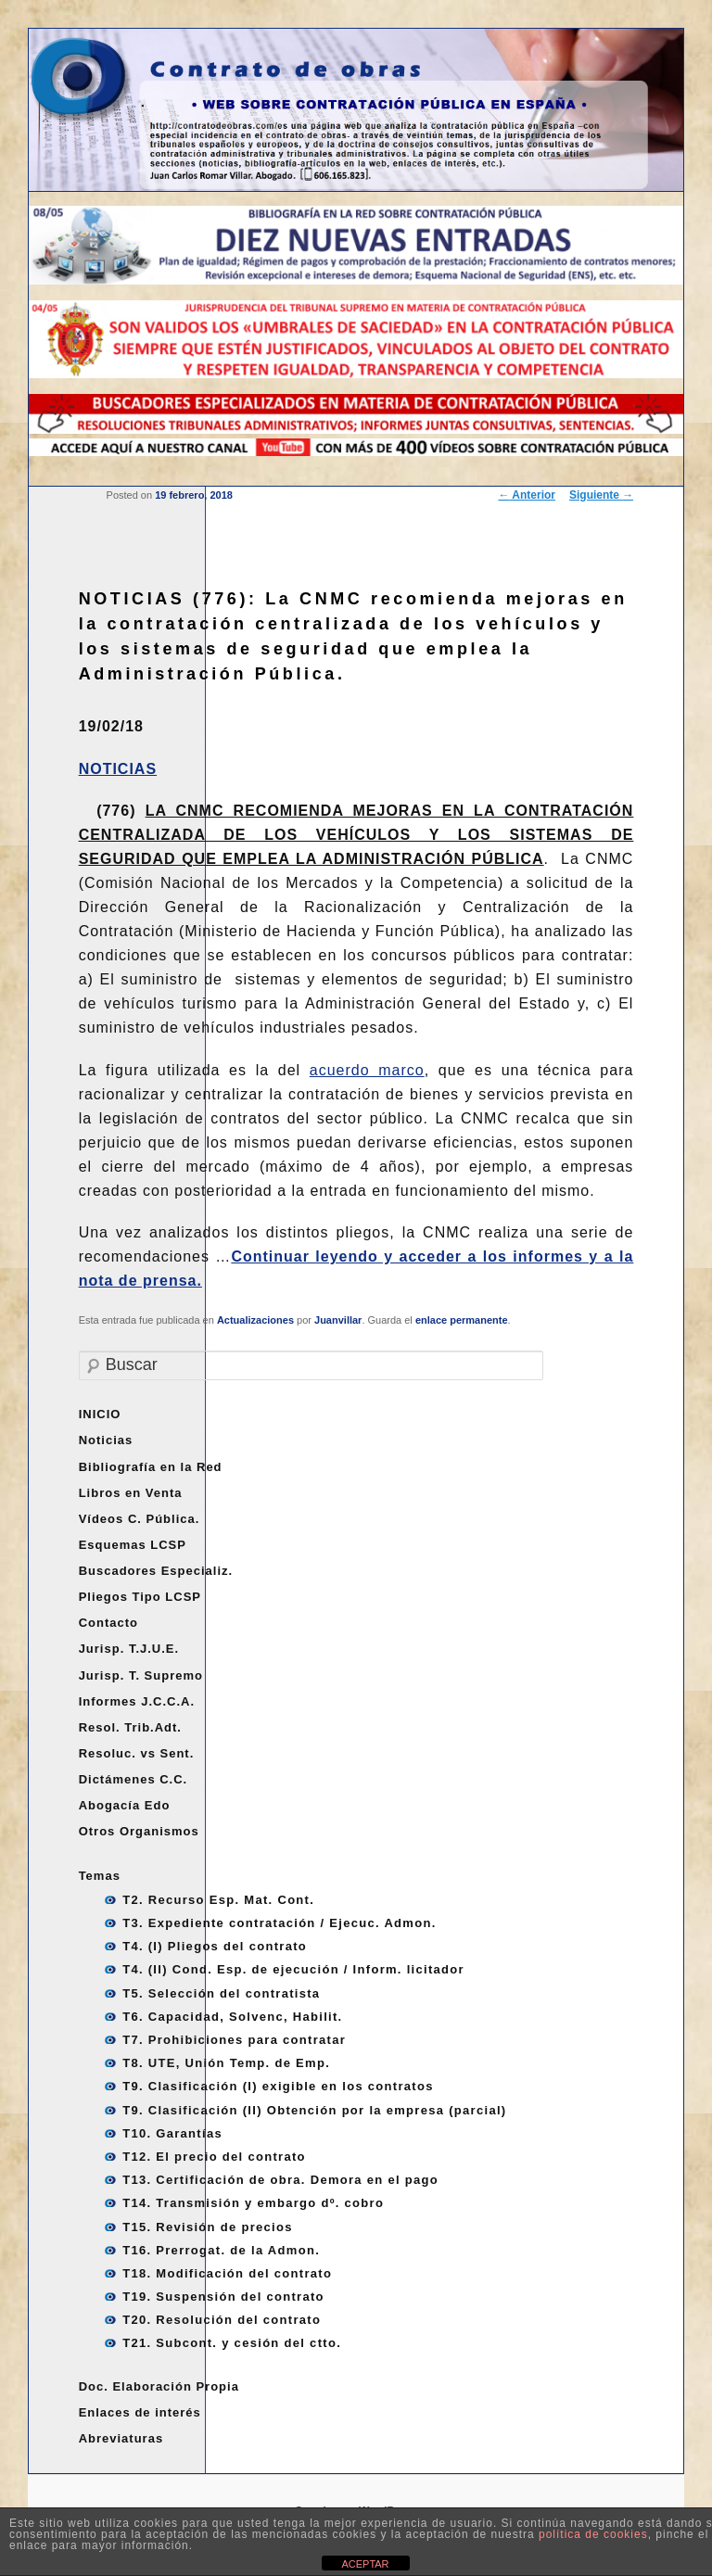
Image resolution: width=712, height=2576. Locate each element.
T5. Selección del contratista (221, 1993)
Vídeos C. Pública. (139, 1519)
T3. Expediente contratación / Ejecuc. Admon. (279, 1923)
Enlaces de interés (140, 2412)
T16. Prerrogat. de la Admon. (221, 2250)
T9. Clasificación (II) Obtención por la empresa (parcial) (314, 2110)
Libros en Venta (131, 1493)
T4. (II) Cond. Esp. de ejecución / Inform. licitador (293, 1969)
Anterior (526, 495)
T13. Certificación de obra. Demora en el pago (280, 2180)
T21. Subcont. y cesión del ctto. (231, 2343)
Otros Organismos (139, 1831)
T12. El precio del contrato (214, 2157)
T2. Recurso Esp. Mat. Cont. (218, 1900)
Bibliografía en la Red (150, 1467)
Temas (100, 1876)
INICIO (100, 1414)
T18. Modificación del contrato (227, 2273)
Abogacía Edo (125, 1805)
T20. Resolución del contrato (221, 2320)
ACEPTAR (364, 2564)
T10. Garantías (172, 2133)
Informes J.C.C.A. (137, 1701)
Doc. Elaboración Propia (159, 2386)
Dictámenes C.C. (133, 1779)
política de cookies (593, 2534)
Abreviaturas (121, 2438)
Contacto (108, 1623)
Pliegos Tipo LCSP (140, 1597)
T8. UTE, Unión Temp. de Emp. (226, 2063)
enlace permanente (461, 1320)
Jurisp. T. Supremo (141, 1675)
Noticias (106, 1440)
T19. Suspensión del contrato (223, 2296)
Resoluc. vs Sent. (137, 1753)
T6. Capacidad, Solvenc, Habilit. (232, 2017)
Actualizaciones (255, 1320)
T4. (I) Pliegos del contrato (214, 1946)
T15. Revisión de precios (207, 2227)
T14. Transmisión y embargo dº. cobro (253, 2203)
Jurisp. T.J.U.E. (129, 1649)
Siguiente (601, 495)
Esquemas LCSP (132, 1545)
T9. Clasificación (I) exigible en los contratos (278, 2086)
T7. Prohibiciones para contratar (234, 2040)
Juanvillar (338, 1320)
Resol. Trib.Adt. (130, 1727)
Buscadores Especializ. (156, 1571)
